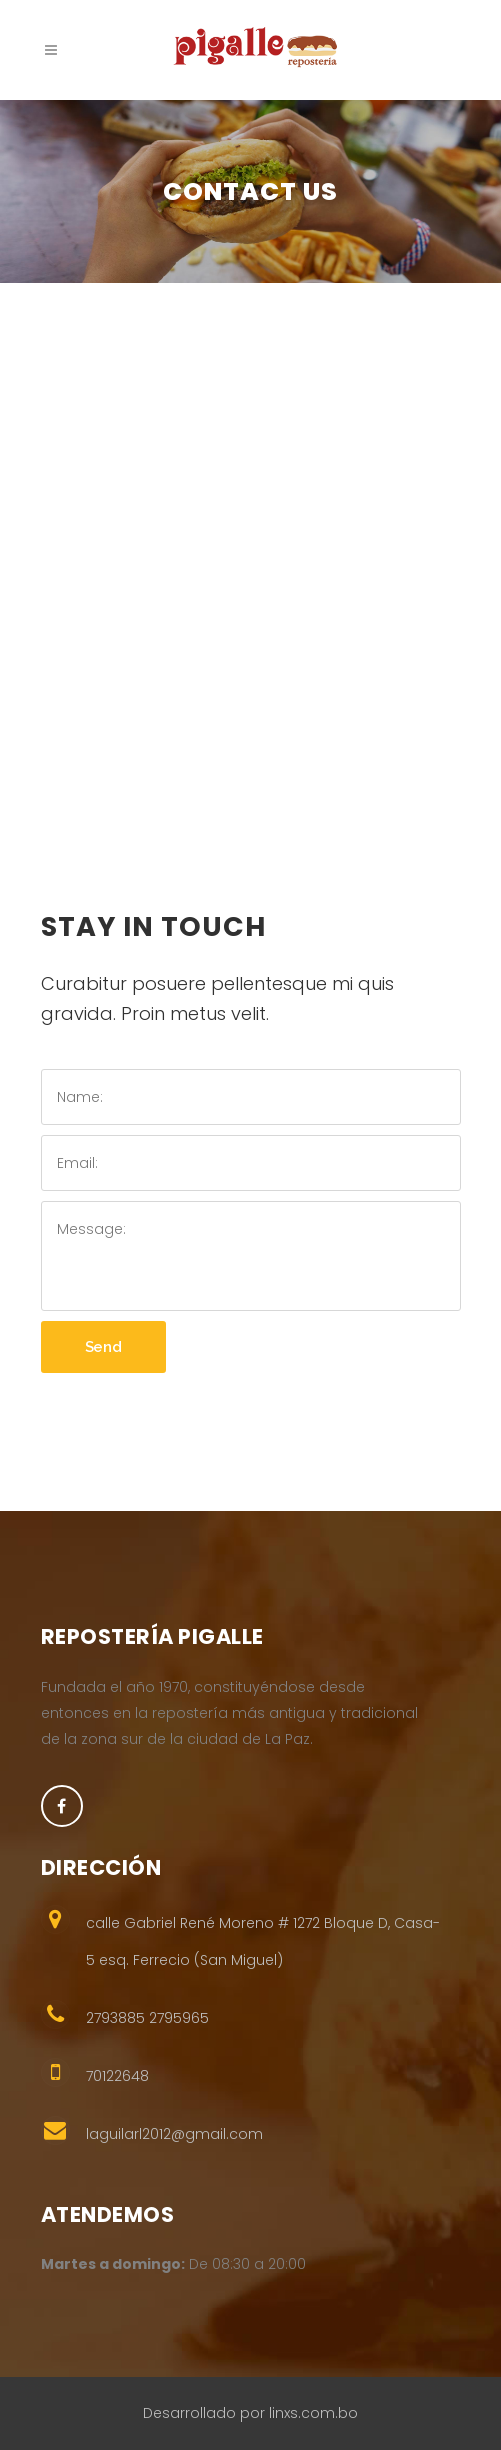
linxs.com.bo (313, 2413)
